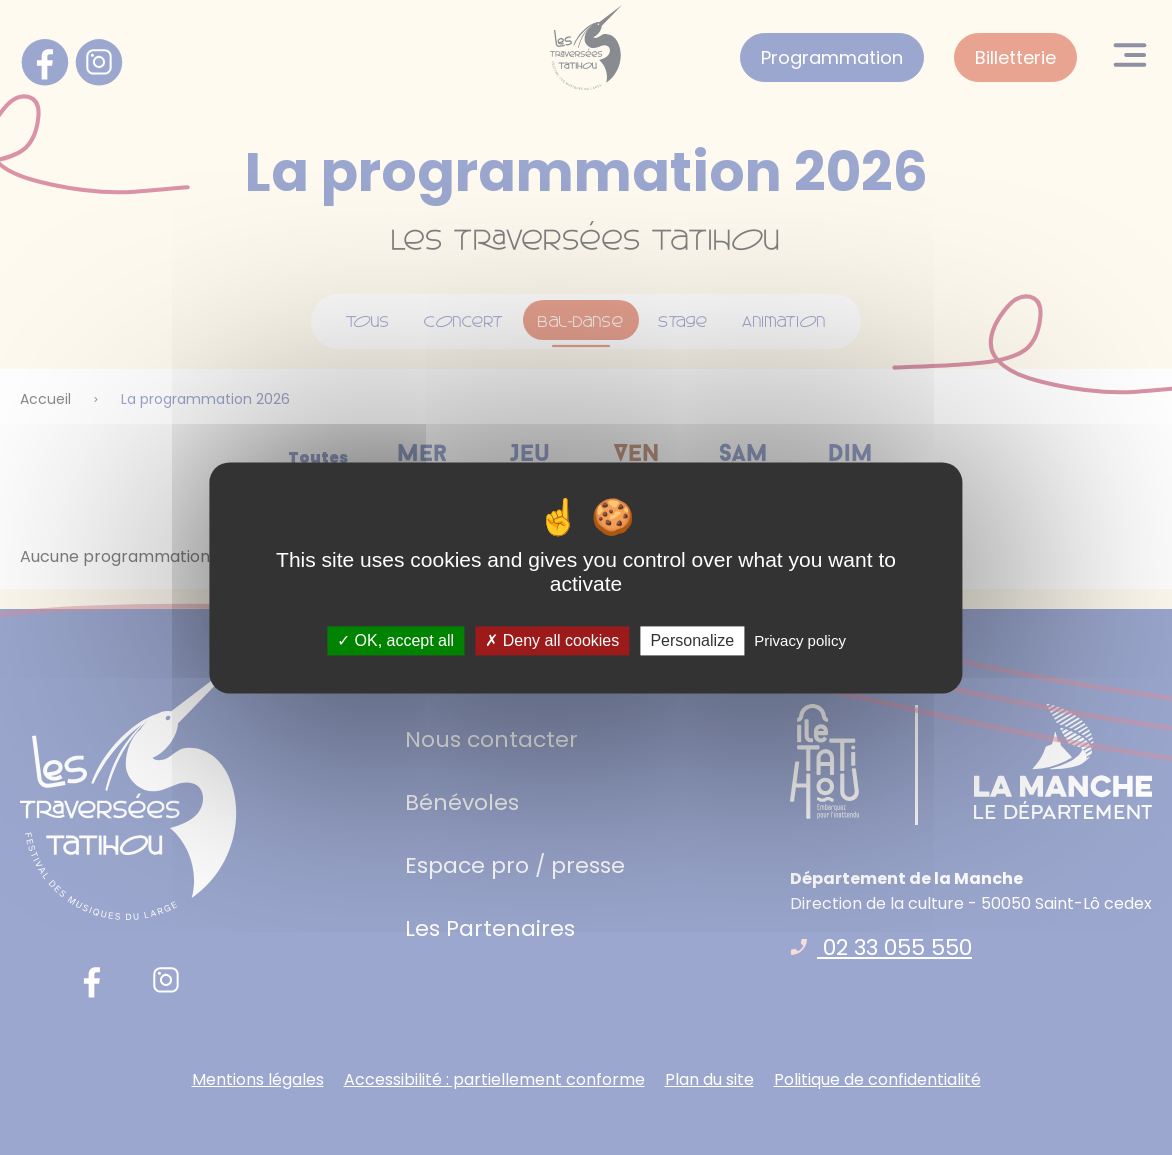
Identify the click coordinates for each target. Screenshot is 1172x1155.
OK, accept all (395, 640)
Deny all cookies (552, 640)
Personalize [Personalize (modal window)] (692, 640)
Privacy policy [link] (800, 640)
